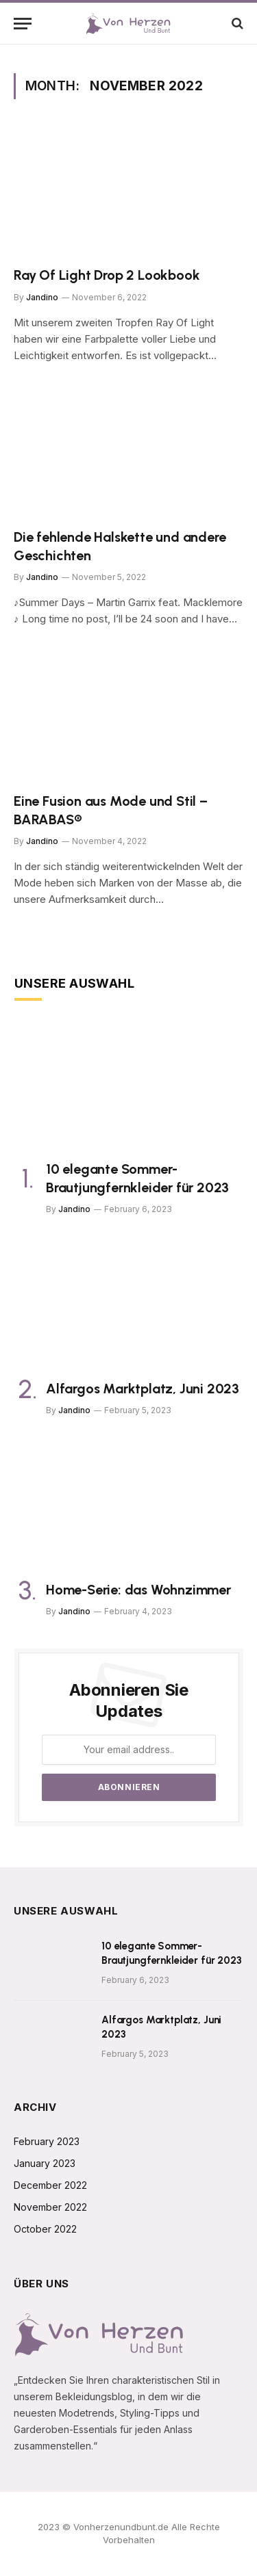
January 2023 (44, 2163)
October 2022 (45, 2229)
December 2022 (50, 2185)
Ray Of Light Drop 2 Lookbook (106, 275)
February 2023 (46, 2141)
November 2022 (50, 2207)
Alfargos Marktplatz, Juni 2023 (142, 1388)
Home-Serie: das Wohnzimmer (138, 1589)
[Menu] (23, 23)
